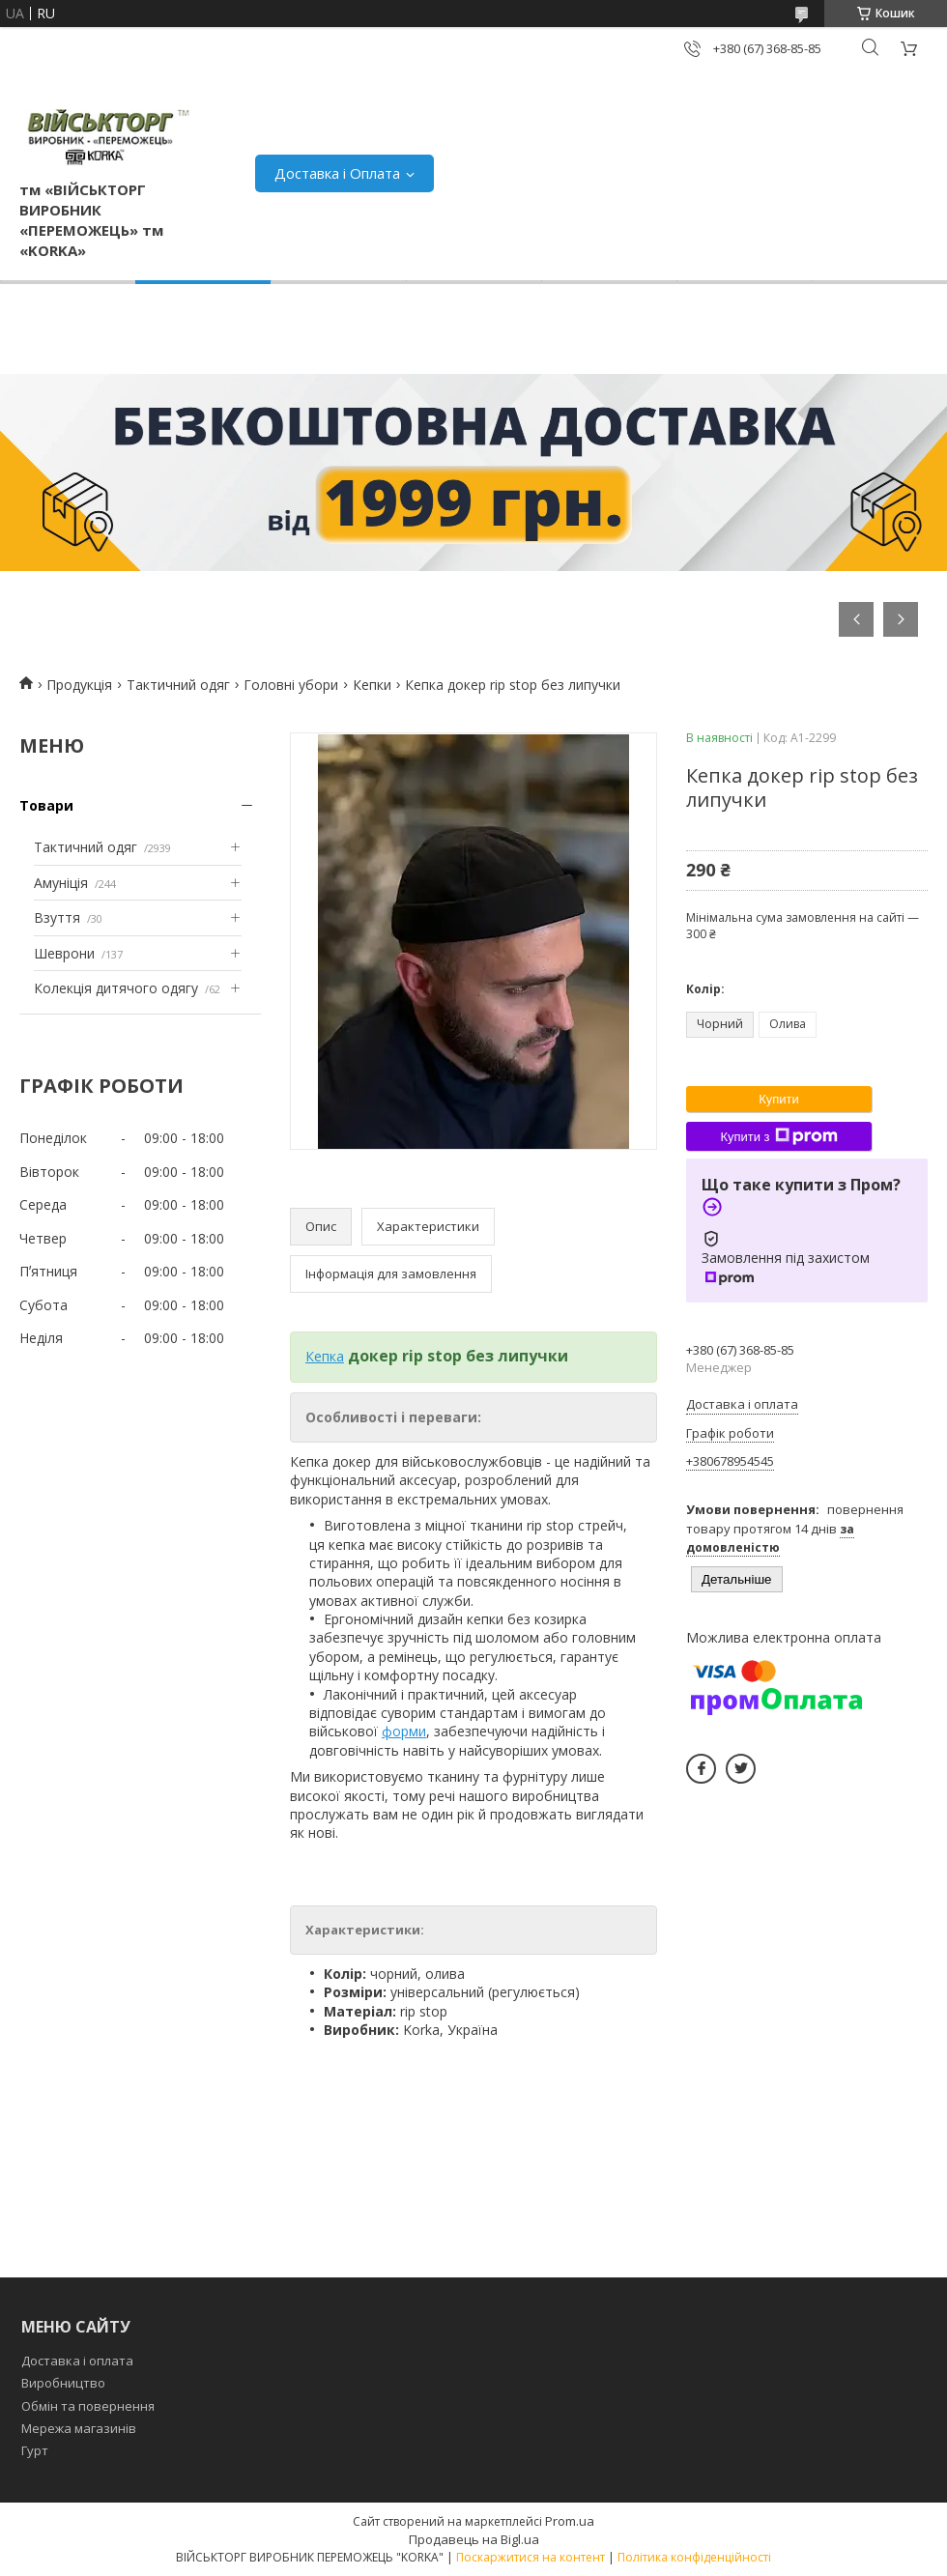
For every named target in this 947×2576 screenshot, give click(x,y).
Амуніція (61, 882)
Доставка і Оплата (337, 173)
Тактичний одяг (178, 684)
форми (404, 1731)
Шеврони (64, 953)
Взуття (57, 917)
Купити (779, 1099)
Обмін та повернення (88, 2406)
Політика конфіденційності (694, 2557)
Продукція (79, 684)
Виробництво (63, 2382)
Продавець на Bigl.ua (474, 2539)
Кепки (372, 684)
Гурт (34, 2450)
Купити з (778, 1136)
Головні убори (291, 684)
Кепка (324, 1356)
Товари (46, 805)
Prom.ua (569, 2521)
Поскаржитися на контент (530, 2557)
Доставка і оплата (77, 2360)
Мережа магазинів (78, 2428)
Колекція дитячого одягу (116, 988)
